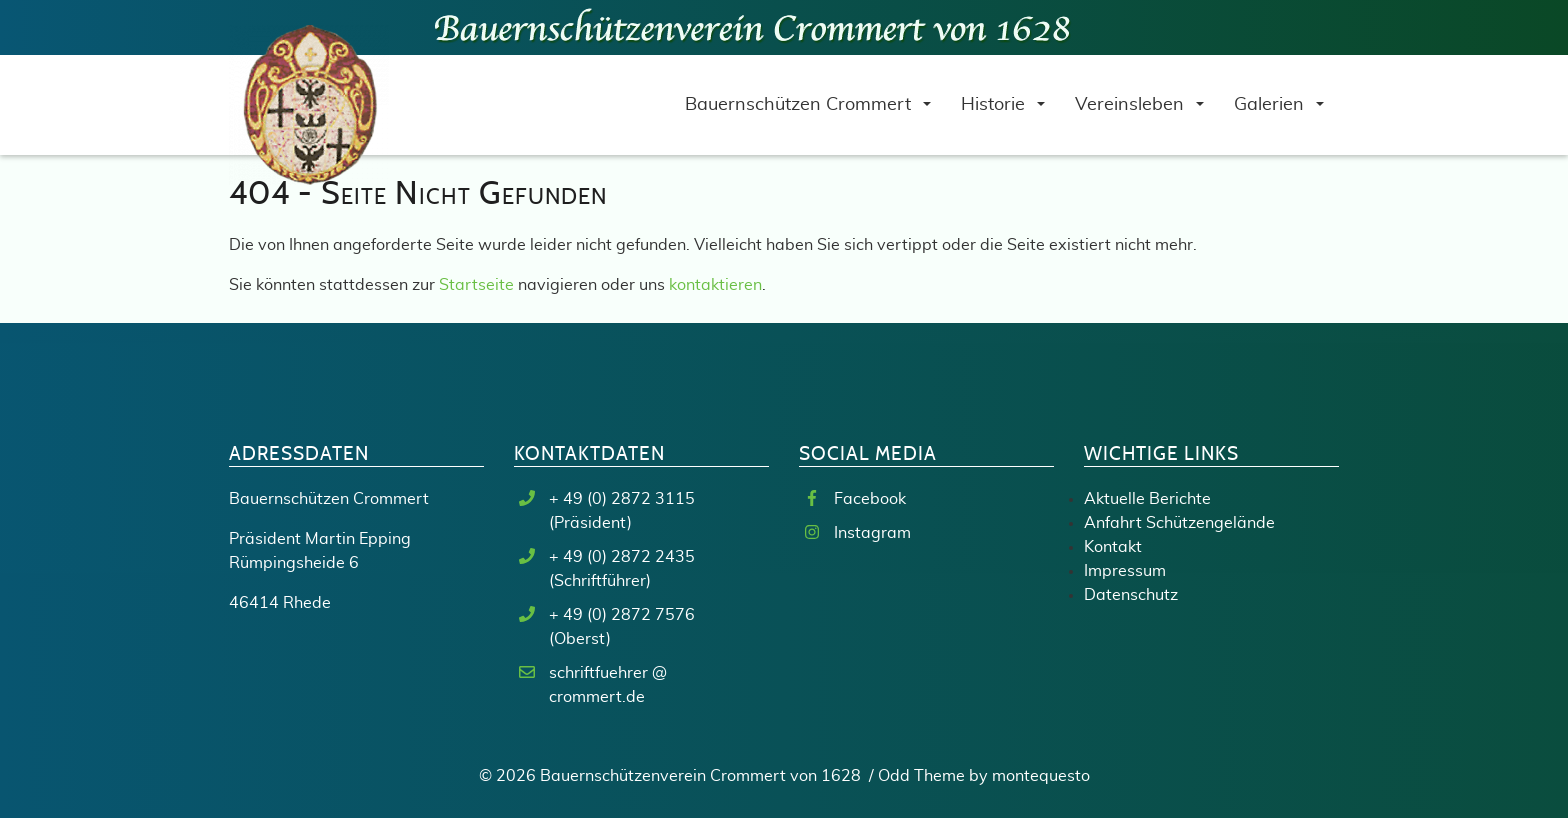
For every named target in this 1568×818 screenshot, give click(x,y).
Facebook (870, 499)
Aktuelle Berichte (1147, 499)
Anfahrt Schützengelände (1179, 523)
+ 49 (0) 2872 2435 (622, 557)
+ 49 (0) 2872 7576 (622, 615)
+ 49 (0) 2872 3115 (622, 499)
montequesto (1041, 776)
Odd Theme (921, 776)
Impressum (1125, 571)
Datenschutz (1131, 595)
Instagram (872, 533)
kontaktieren (715, 285)
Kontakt (1113, 547)
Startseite (476, 285)
